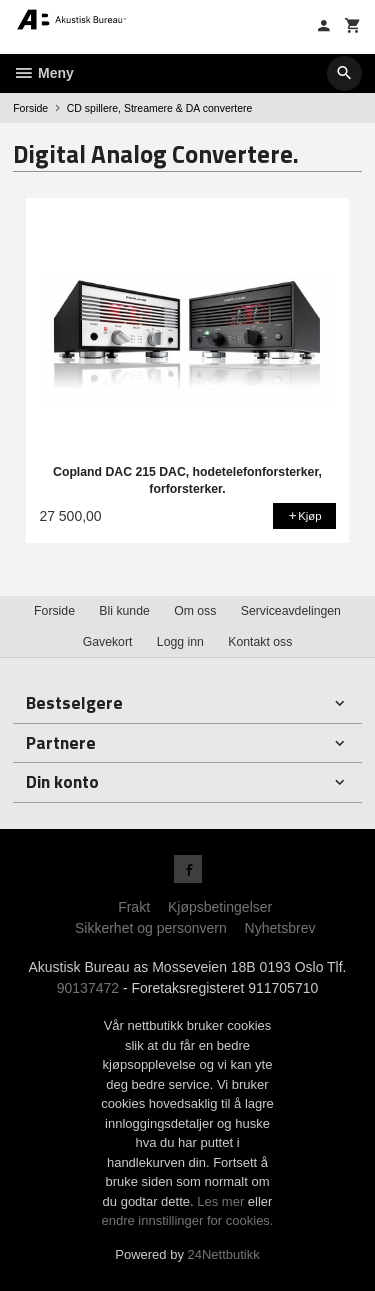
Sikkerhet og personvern (151, 928)
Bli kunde (124, 611)
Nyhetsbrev (280, 928)
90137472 (88, 988)
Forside (30, 108)
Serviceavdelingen (291, 611)
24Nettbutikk (224, 1254)
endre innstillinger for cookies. (188, 1220)
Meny (43, 73)
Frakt (134, 907)
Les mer (222, 1201)
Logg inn (180, 642)
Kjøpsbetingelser (220, 907)
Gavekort (108, 642)
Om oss (195, 611)
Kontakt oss (260, 642)
